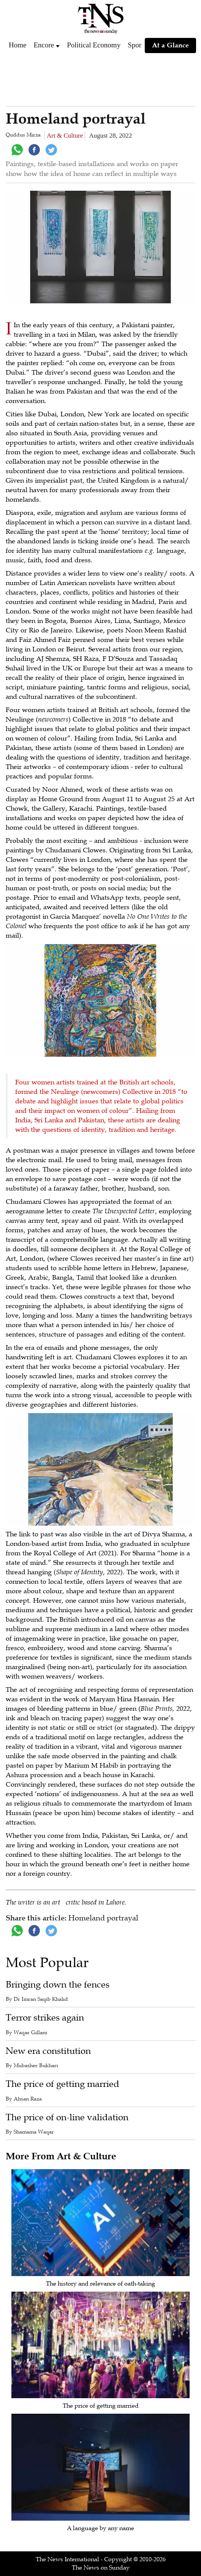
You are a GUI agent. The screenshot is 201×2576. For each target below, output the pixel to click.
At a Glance (170, 45)
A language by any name (100, 2528)
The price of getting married (62, 2084)
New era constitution (48, 2051)
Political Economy (93, 45)
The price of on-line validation (67, 2117)
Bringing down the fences (57, 1984)
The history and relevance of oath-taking (100, 2283)
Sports (137, 45)
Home (17, 45)
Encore (43, 45)
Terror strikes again (45, 2017)
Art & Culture (65, 135)
